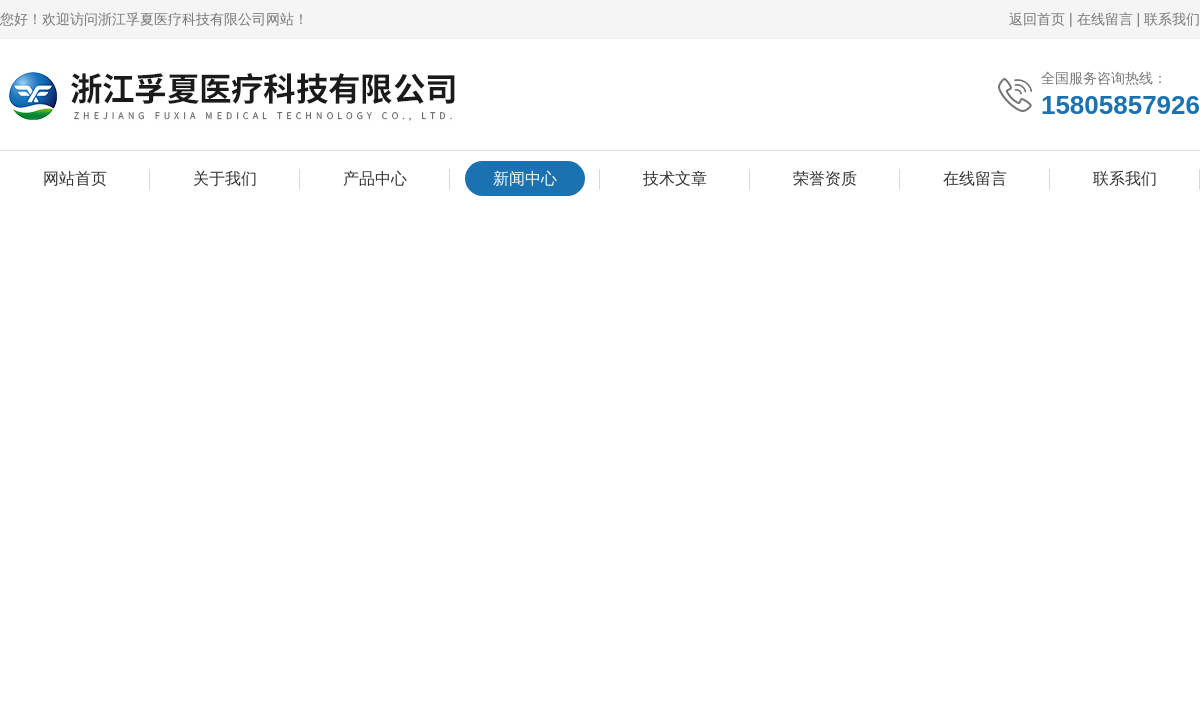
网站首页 (75, 178)
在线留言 (1105, 19)
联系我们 (1172, 19)
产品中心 (375, 178)
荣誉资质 (825, 178)
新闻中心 (525, 178)
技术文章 (675, 178)
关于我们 (225, 178)
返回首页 (1037, 19)
